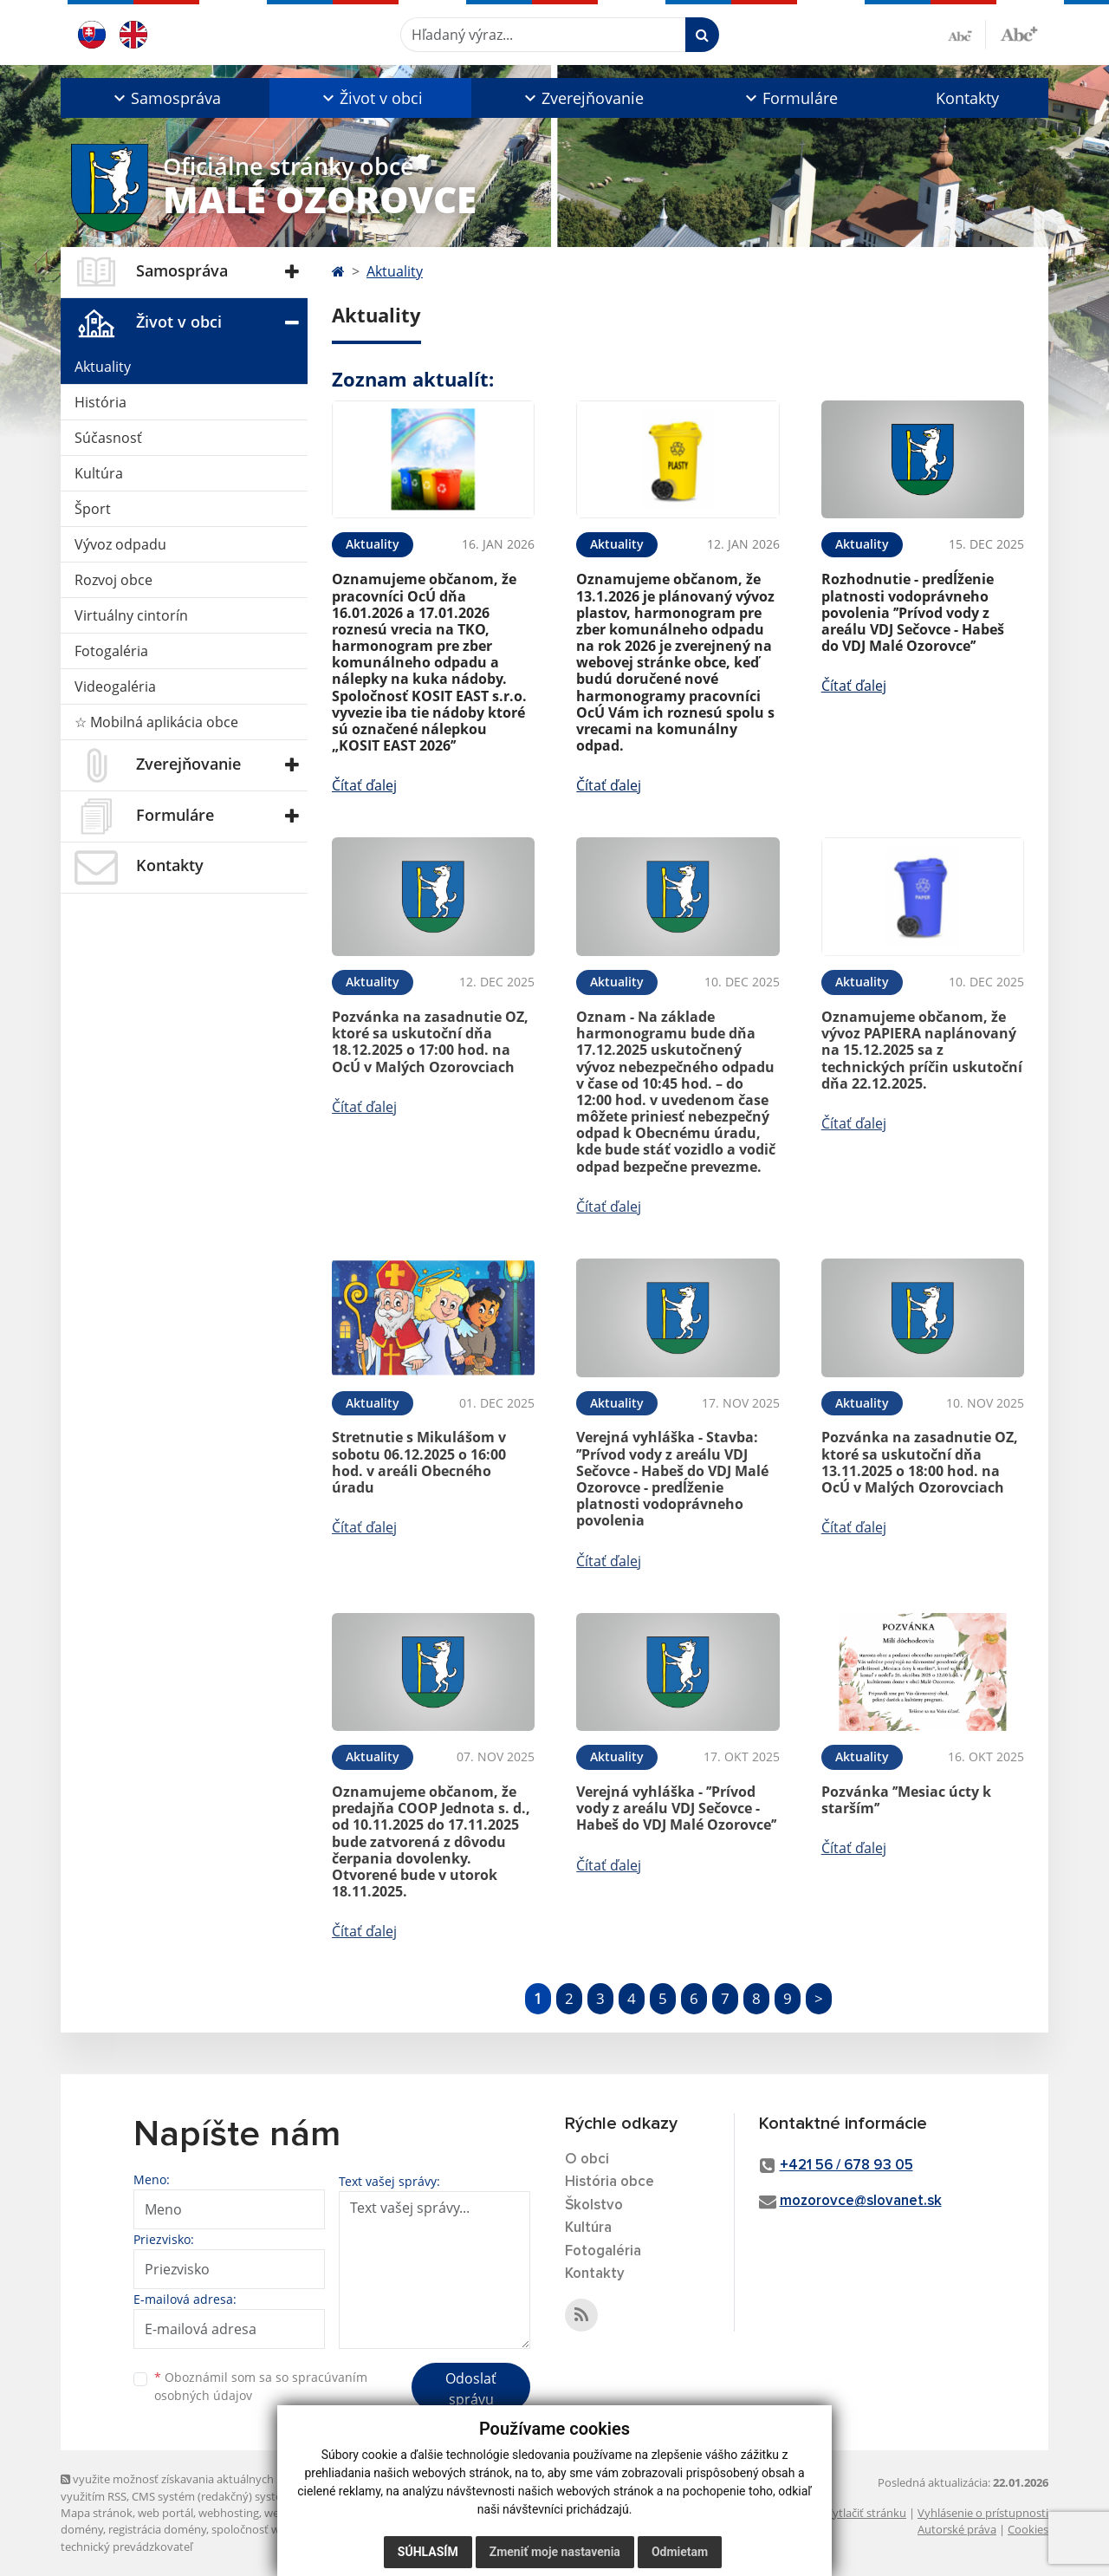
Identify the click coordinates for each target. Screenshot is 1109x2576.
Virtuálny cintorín (131, 615)
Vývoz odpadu (120, 544)
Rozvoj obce (113, 579)
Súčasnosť (108, 437)
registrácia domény (157, 2529)
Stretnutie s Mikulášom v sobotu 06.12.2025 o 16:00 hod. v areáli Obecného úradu (419, 1462)
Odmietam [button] (680, 2552)
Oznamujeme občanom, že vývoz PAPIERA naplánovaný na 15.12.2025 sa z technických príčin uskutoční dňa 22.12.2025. (921, 1050)
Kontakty (967, 98)
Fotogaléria (111, 650)
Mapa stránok (97, 2513)
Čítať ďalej (364, 785)
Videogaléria (115, 686)
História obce (609, 2182)
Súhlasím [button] (428, 2552)
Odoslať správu (470, 2389)
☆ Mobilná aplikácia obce (156, 722)
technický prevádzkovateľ (126, 2546)
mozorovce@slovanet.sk (861, 2201)
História (100, 402)
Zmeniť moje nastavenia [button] (555, 2552)
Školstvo (594, 2205)
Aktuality (103, 366)
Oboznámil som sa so (260, 2386)
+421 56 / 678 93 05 (846, 2165)
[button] (165, 98)
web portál (165, 2513)
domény (82, 2529)
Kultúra (99, 473)
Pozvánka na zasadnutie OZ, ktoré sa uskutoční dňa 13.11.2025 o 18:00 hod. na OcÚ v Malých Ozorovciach (919, 1462)
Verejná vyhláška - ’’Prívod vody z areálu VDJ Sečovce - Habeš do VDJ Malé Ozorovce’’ (676, 1808)
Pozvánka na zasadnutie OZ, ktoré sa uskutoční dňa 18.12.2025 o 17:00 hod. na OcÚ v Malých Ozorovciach (430, 1042)
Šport (93, 508)
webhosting (228, 2513)
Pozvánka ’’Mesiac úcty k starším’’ (906, 1800)
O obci (587, 2159)
